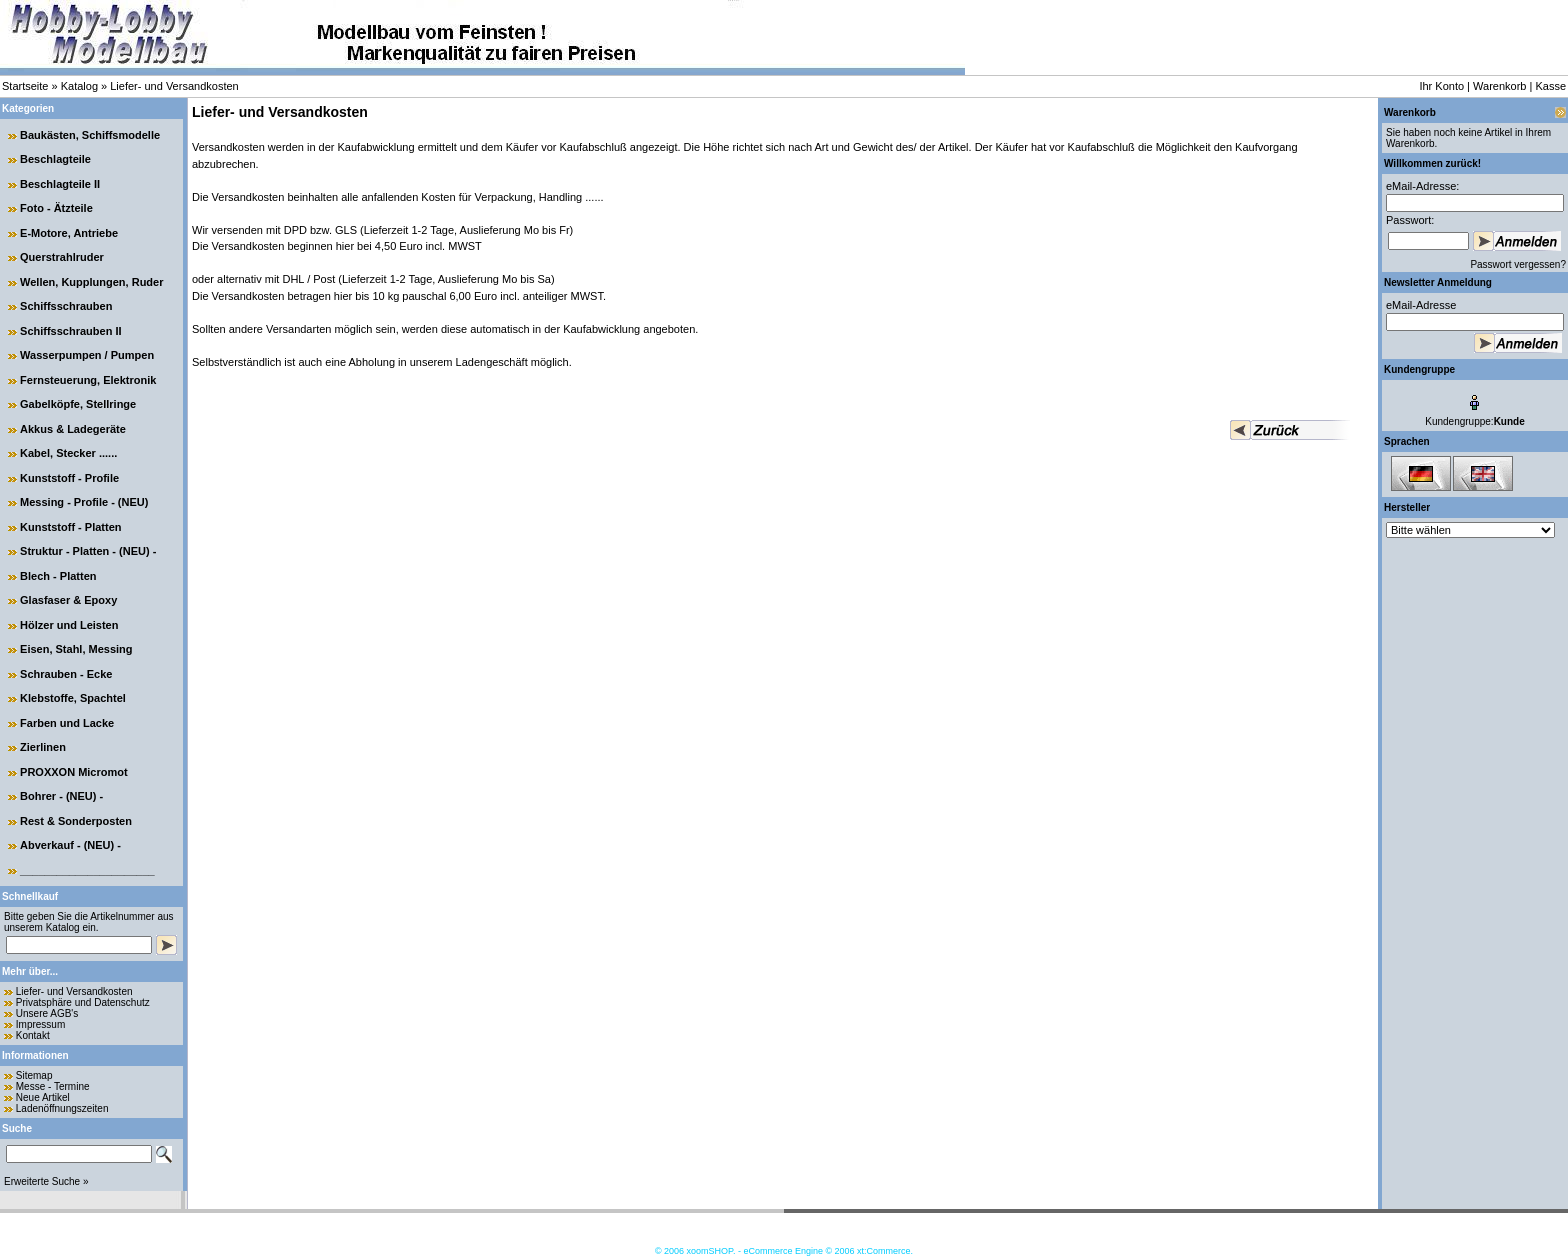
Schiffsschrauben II (70, 331)
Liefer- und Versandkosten (174, 86)
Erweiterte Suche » (46, 1181)
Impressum (40, 1024)
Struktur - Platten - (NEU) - (88, 551)
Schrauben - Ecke (66, 674)
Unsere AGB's (47, 1013)
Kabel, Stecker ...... (68, 453)
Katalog (79, 86)
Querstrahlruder (62, 257)
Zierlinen (43, 747)
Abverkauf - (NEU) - (70, 845)
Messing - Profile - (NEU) (84, 502)
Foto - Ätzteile (56, 208)
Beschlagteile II (60, 184)
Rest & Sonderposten (76, 821)
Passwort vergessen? (1518, 264)
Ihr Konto (1441, 86)
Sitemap (34, 1075)
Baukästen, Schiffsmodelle (90, 135)
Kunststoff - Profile (69, 478)
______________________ (87, 870)
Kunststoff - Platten (70, 527)
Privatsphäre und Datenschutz (83, 1002)
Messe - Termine (53, 1086)
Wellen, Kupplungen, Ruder (91, 282)
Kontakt (33, 1035)
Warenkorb (1499, 86)
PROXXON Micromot (74, 772)
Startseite (25, 86)
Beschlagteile (55, 159)
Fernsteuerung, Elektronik (88, 380)
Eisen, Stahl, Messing (76, 649)
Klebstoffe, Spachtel (73, 698)
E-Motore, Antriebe (69, 233)
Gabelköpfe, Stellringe (78, 404)
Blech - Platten (58, 576)
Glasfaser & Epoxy (68, 600)
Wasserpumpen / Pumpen (87, 355)
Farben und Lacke (67, 723)
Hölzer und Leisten (69, 625)
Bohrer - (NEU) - (61, 796)
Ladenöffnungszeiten (62, 1108)
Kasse (1550, 86)
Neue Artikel (43, 1097)
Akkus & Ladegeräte (73, 429)
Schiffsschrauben (66, 306)
